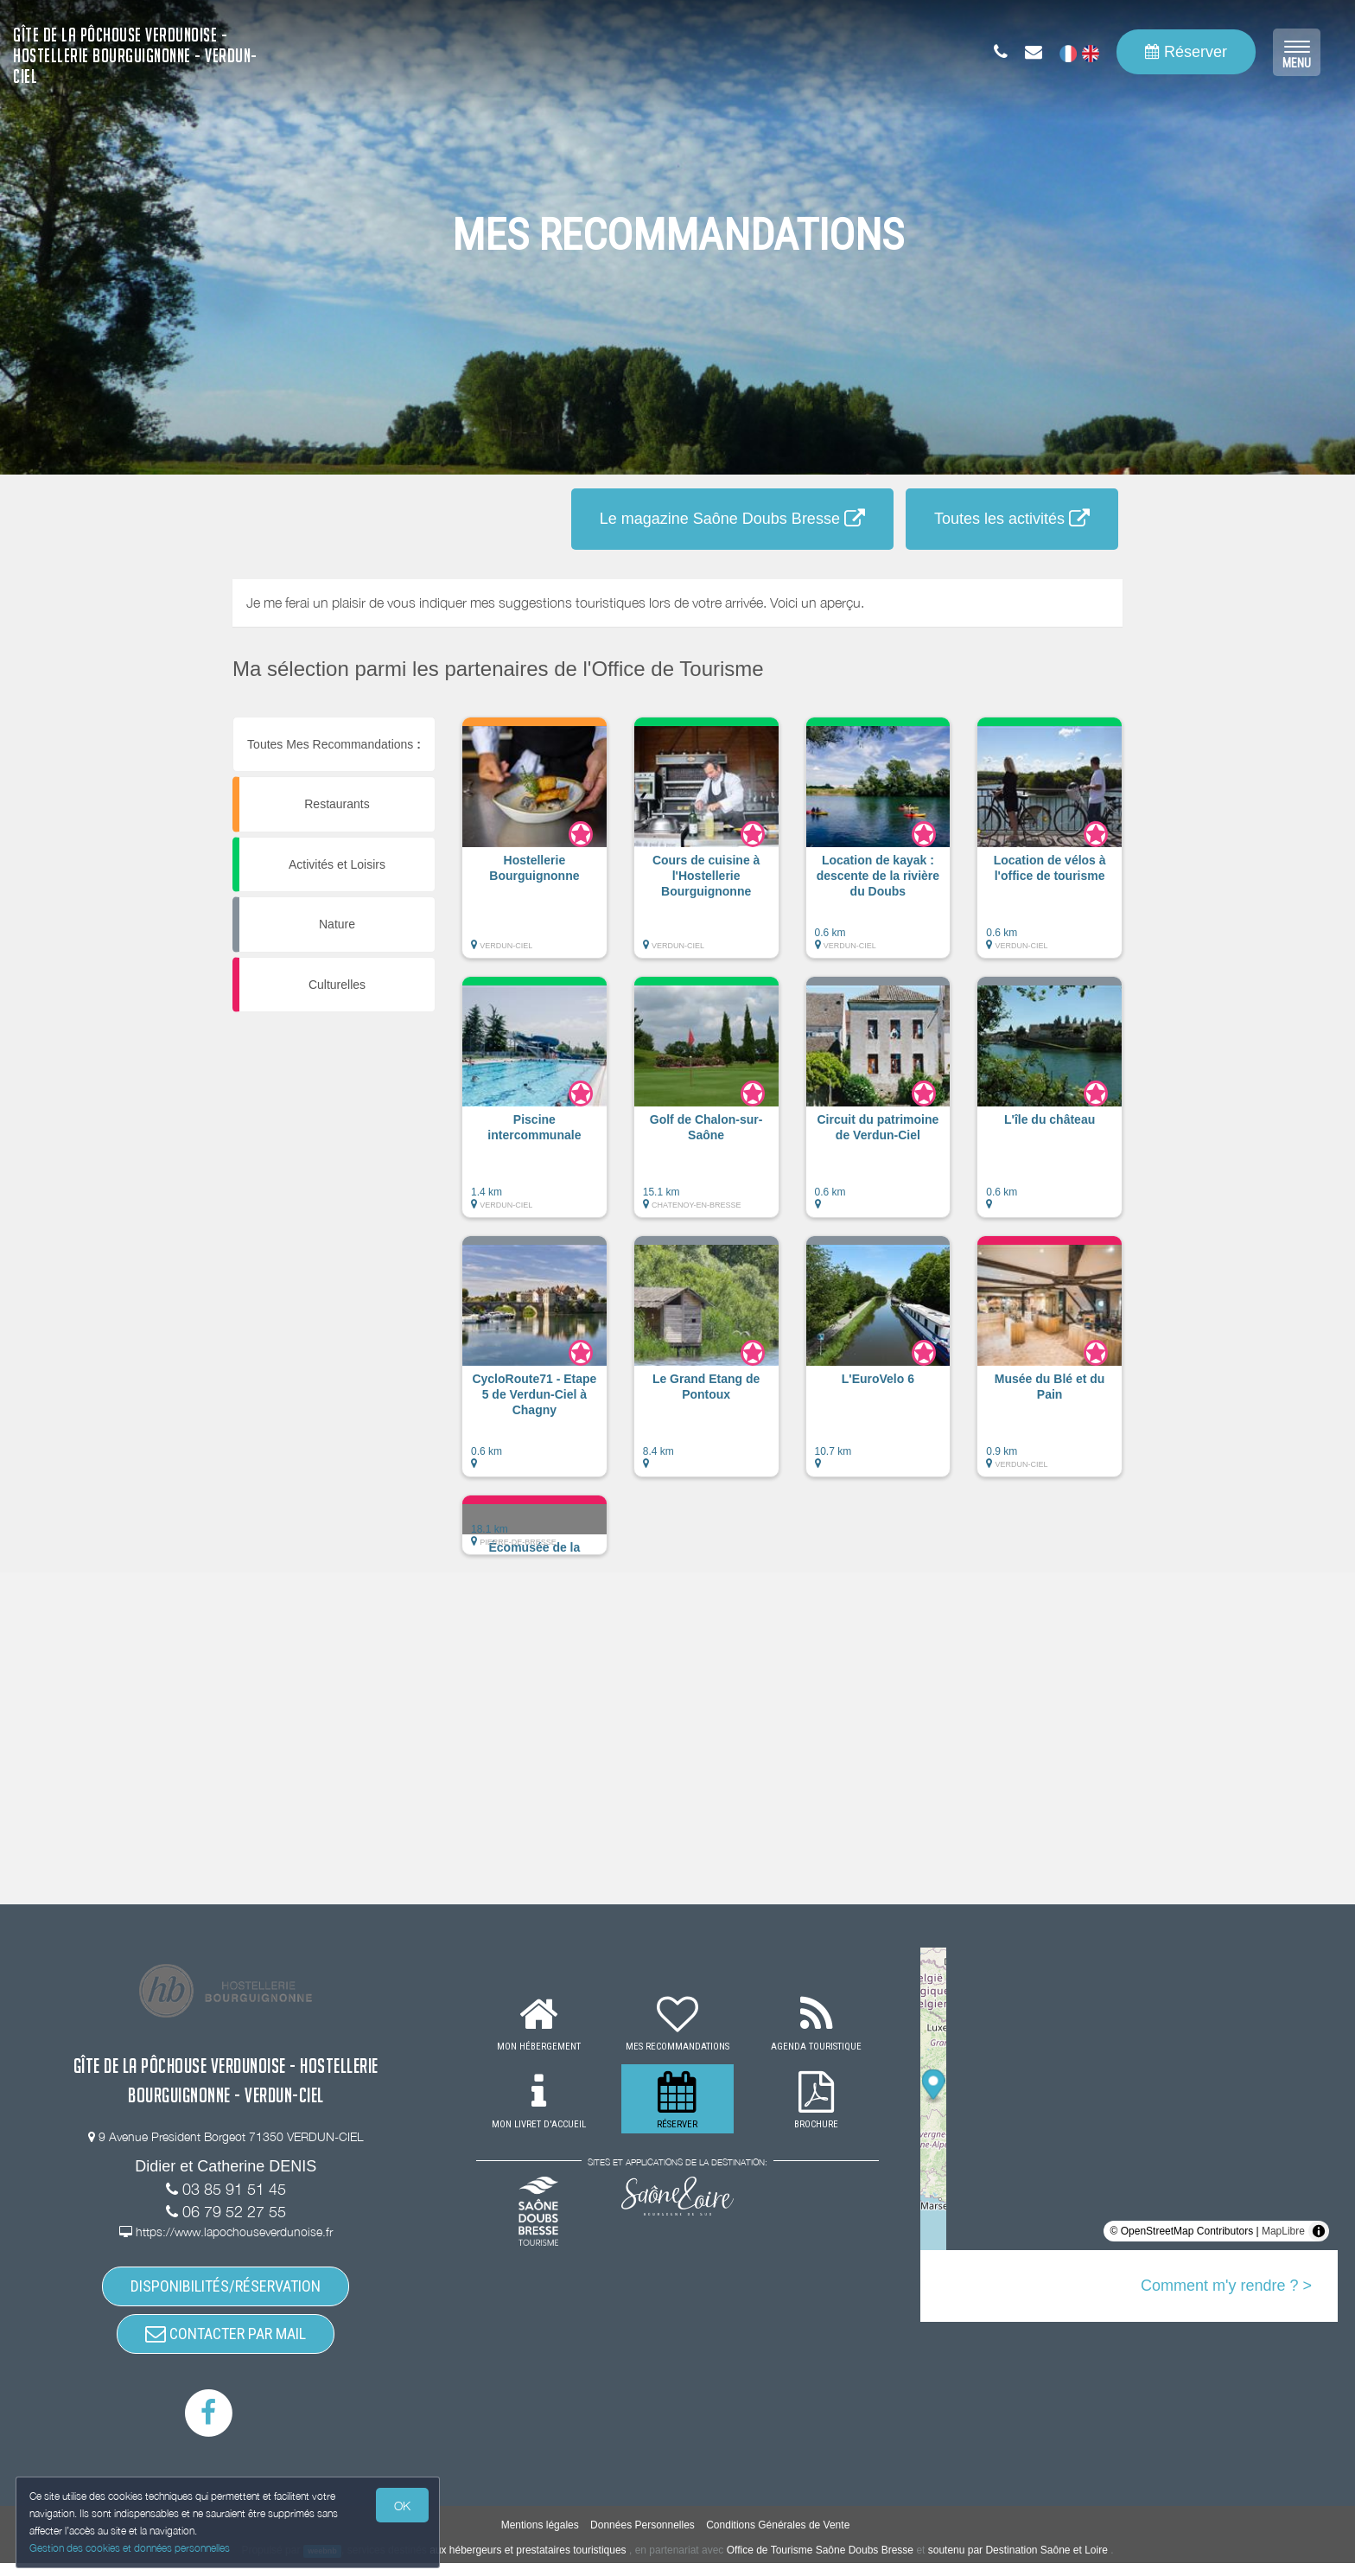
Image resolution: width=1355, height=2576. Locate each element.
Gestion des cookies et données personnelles (131, 2547)
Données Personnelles (642, 2538)
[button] (534, 846)
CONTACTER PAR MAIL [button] (225, 2343)
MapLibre (1283, 2231)
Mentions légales (540, 2538)
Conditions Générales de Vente (777, 2538)
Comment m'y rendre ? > (1226, 2285)
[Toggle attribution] (1318, 2231)
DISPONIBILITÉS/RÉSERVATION (225, 2289)
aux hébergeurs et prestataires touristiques (527, 2563)
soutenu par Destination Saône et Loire (1018, 2563)
